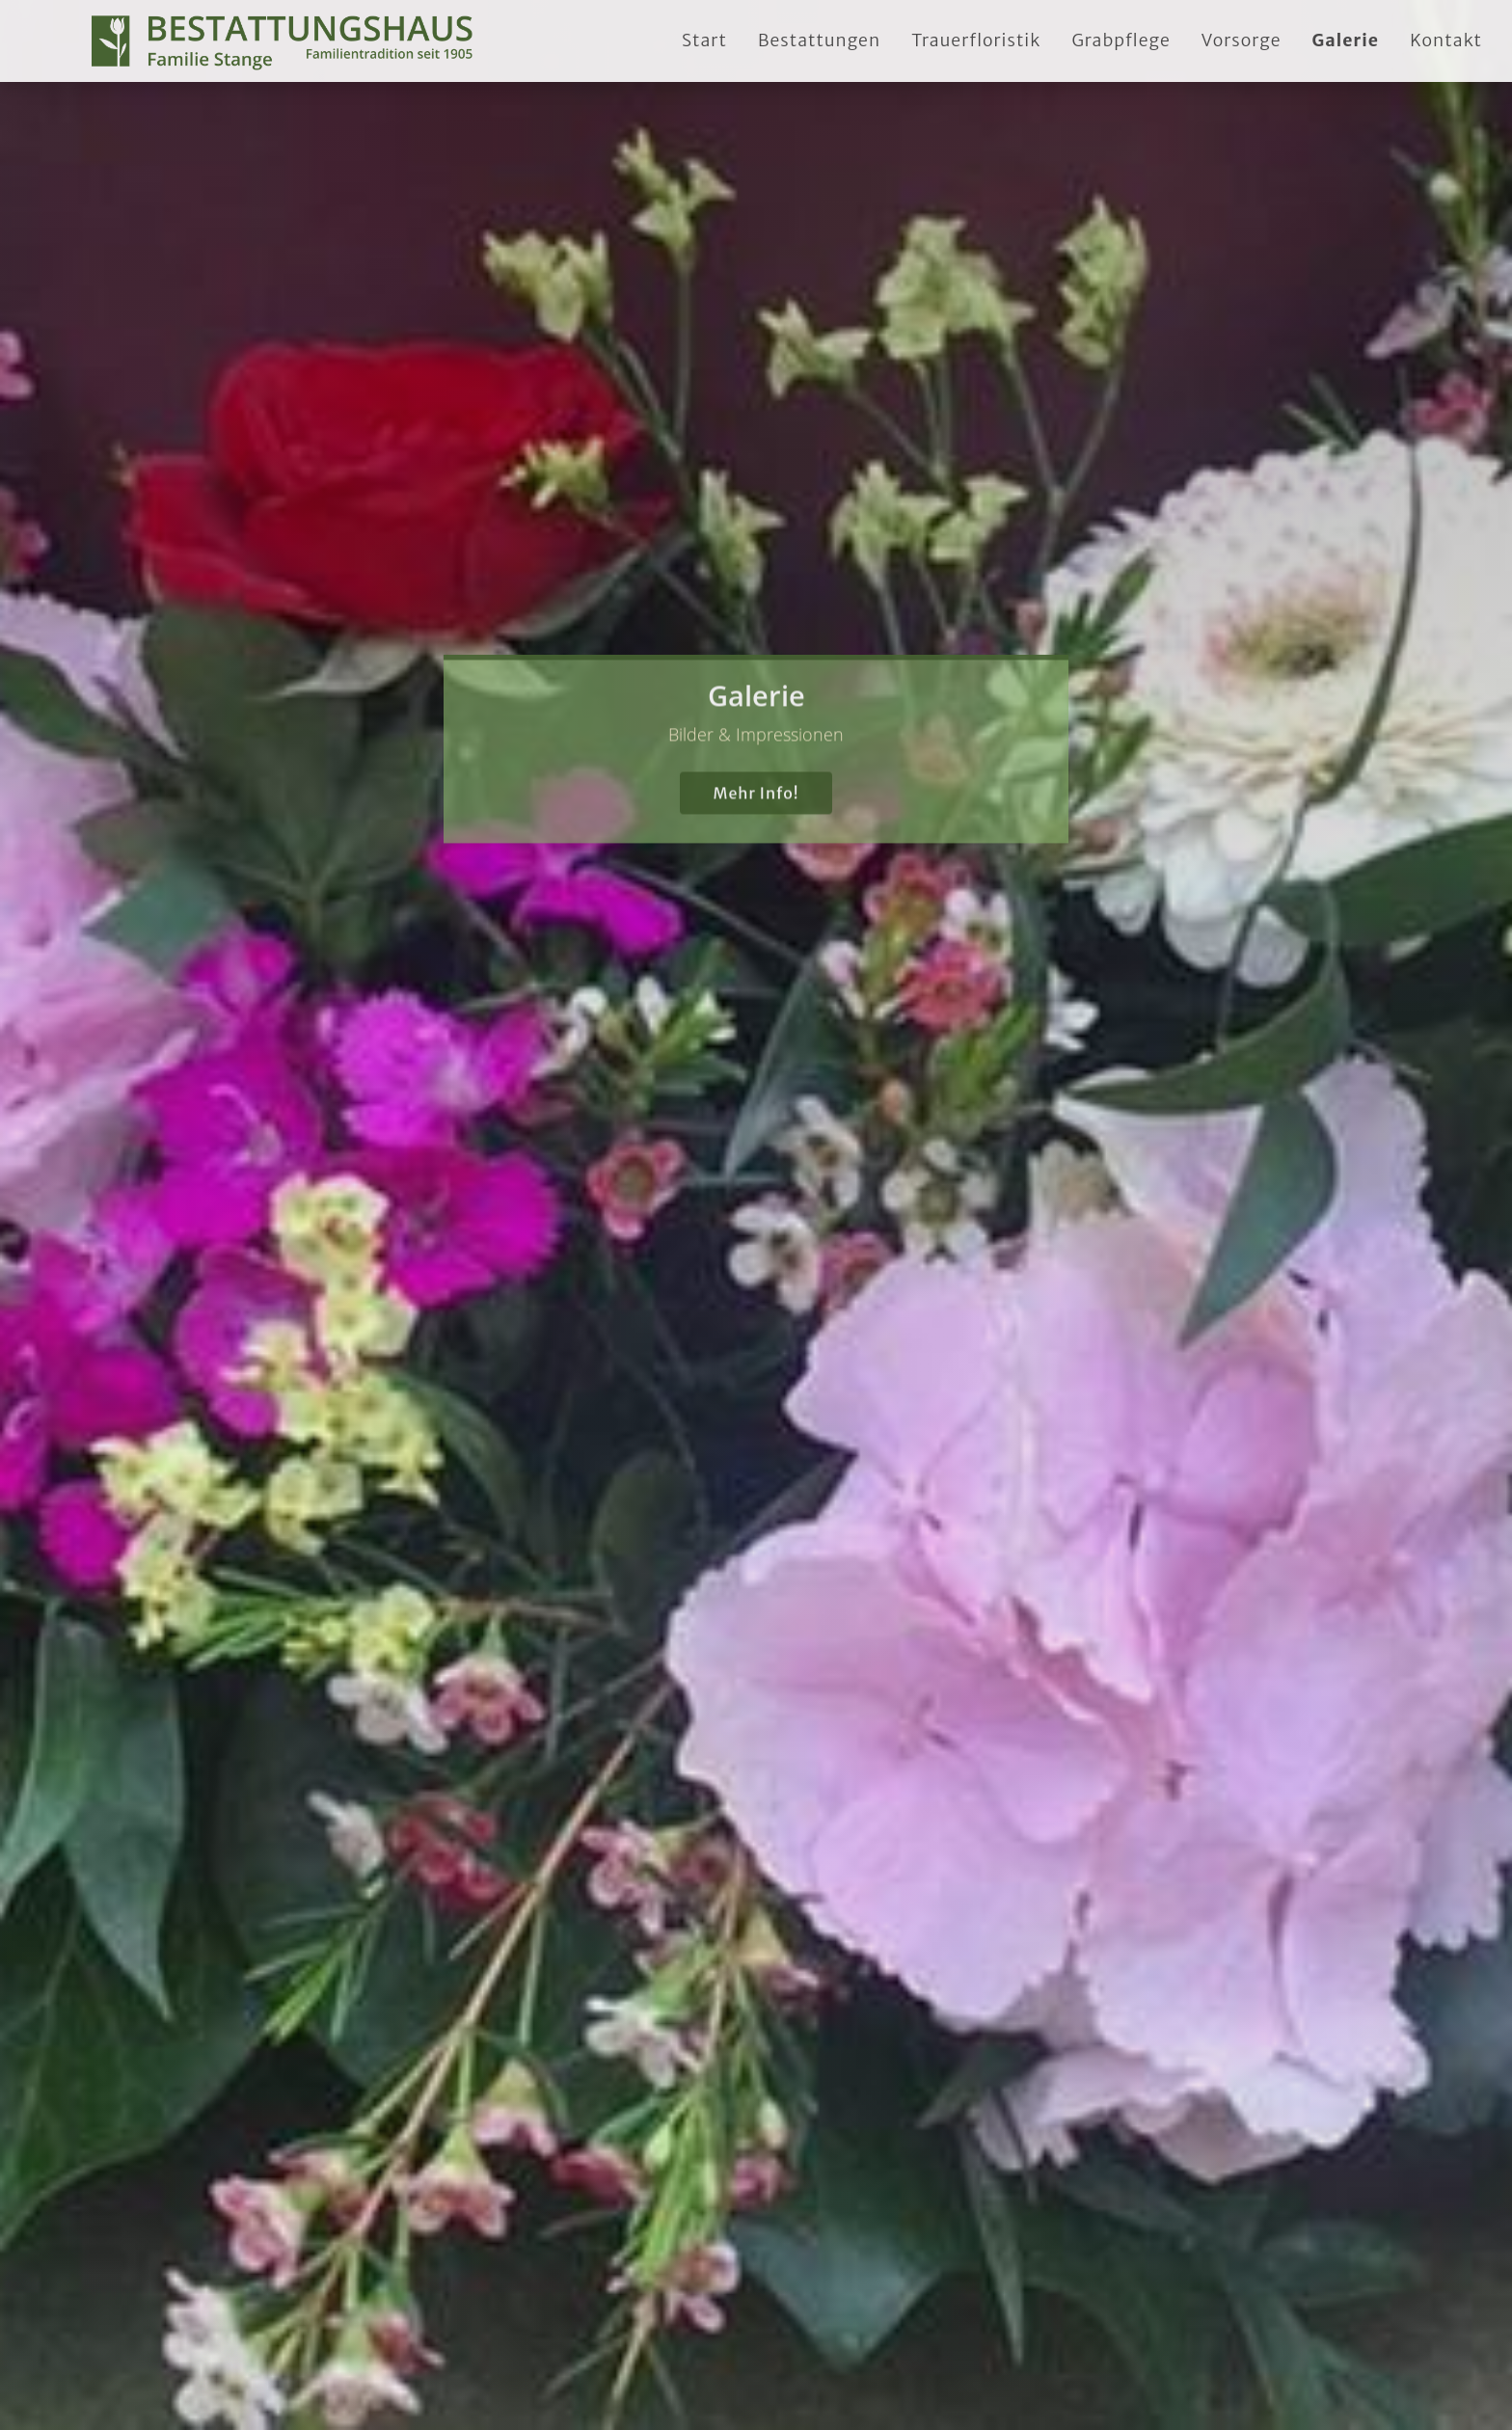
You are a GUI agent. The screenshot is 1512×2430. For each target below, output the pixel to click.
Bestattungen (819, 40)
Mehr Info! (755, 763)
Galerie (1346, 40)
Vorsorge (1242, 40)
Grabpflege (1120, 40)
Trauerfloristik (975, 40)
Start (704, 40)
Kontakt (1446, 40)
